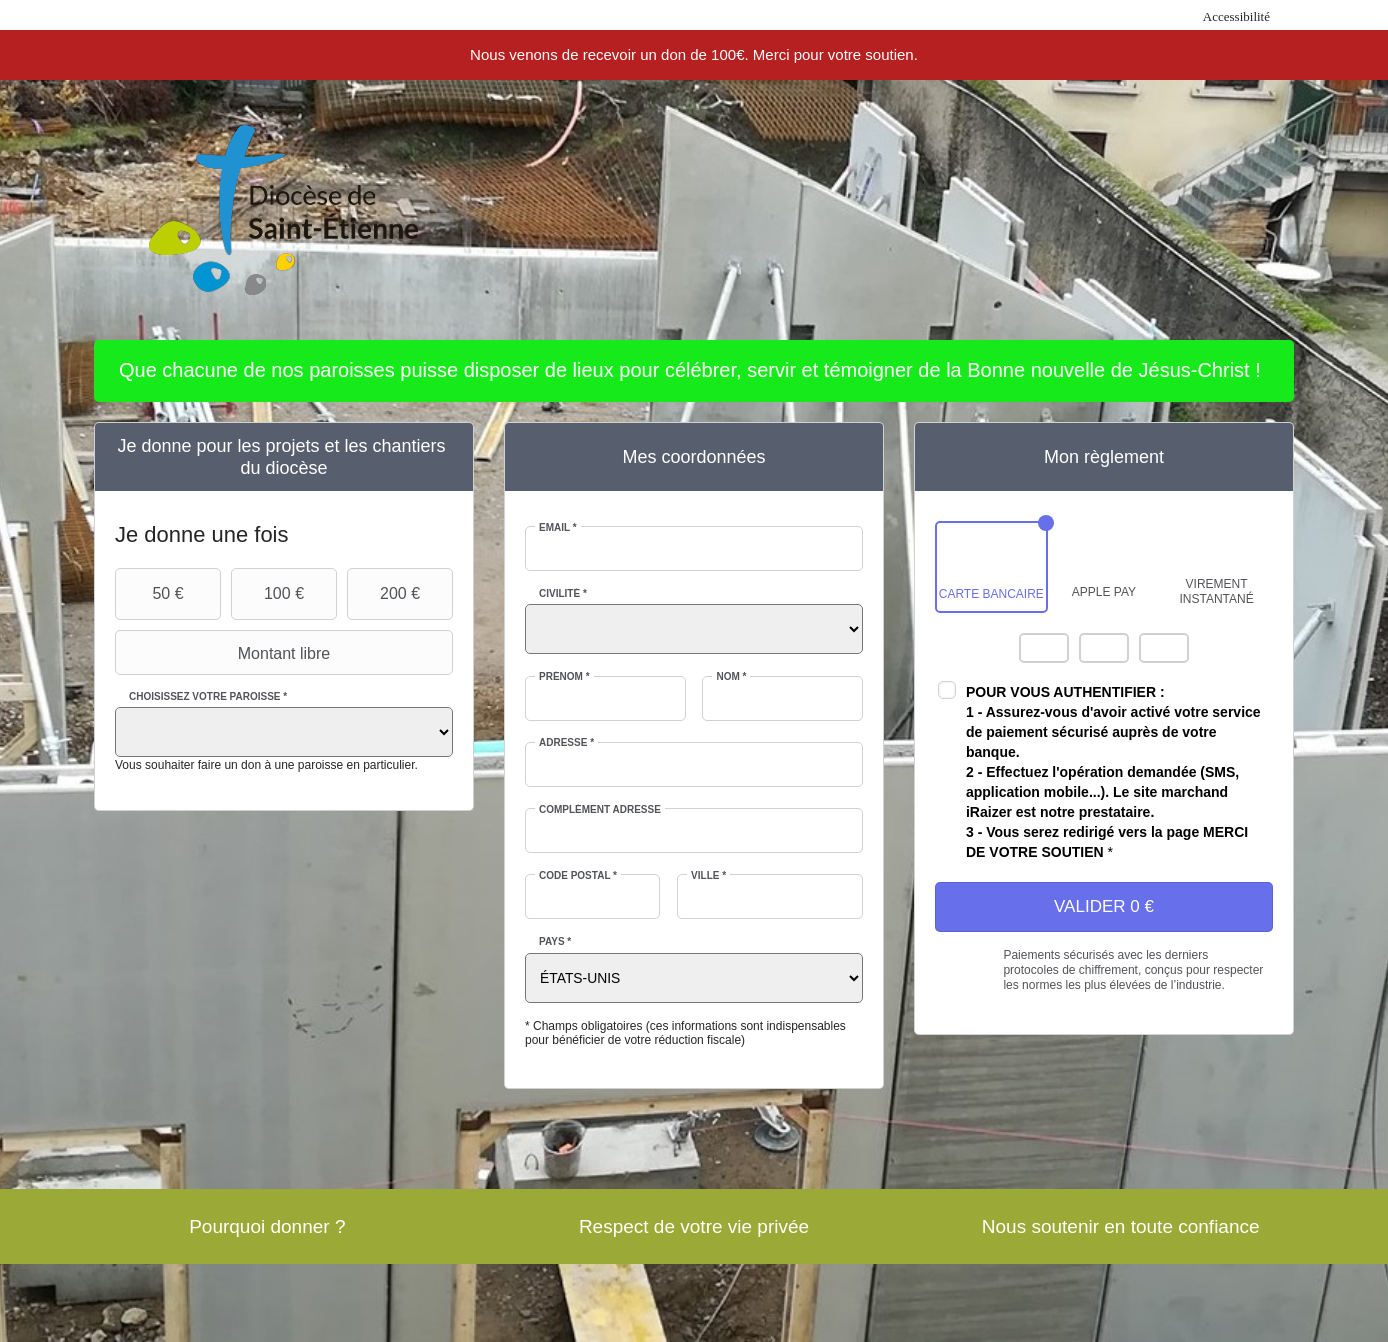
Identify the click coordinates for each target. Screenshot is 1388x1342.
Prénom (564, 676)
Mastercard (1044, 648)
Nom (731, 676)
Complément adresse (600, 809)
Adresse (566, 742)
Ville (708, 875)
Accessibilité (1236, 16)
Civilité (563, 593)
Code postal (578, 875)
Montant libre (225, 653)
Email (558, 527)
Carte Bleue (1164, 648)
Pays (555, 941)
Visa (1104, 648)
